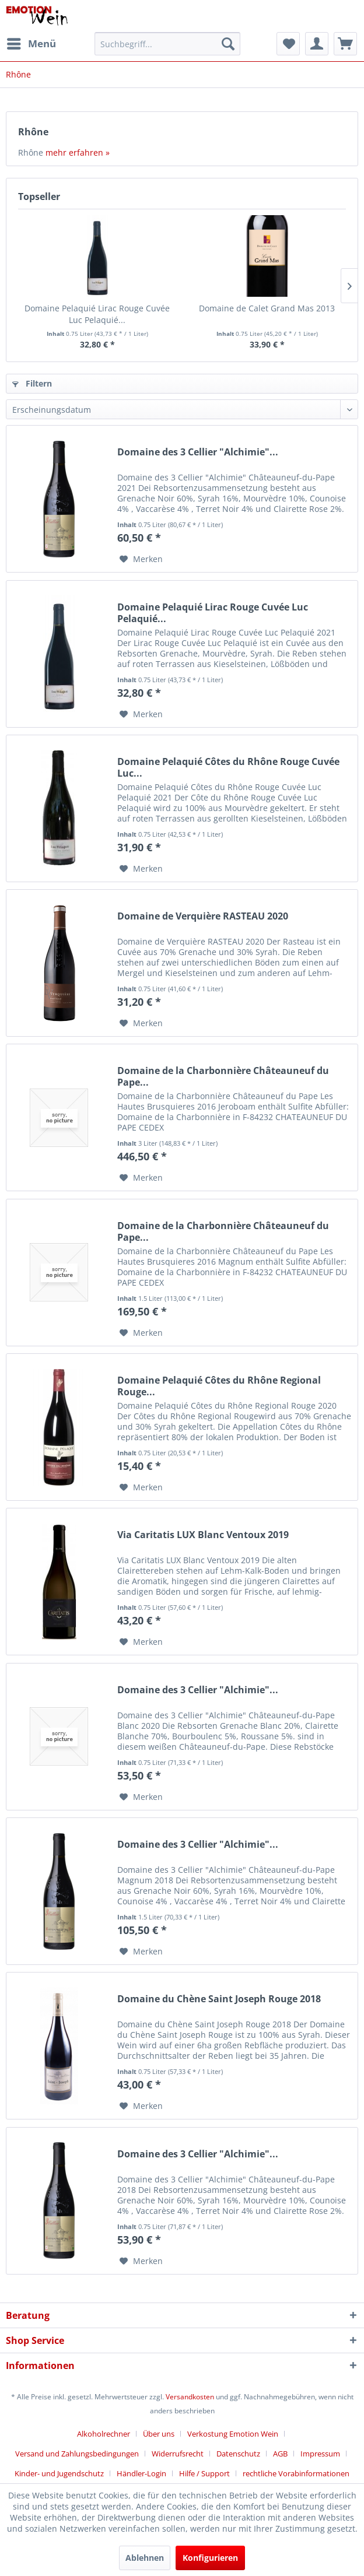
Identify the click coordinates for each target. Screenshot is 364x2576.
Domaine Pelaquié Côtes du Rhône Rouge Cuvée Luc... (228, 767)
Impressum (320, 2453)
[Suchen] (228, 43)
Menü (31, 42)
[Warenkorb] (345, 43)
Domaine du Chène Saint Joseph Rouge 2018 (219, 1999)
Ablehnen (144, 2557)
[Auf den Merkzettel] (141, 559)
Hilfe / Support (204, 2473)
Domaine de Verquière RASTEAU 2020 (202, 916)
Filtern (32, 383)
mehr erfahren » (78, 152)
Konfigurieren (210, 2557)
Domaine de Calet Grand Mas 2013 (267, 308)
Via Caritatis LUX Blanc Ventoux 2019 (203, 1535)
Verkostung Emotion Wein (232, 2433)
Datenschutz (238, 2453)
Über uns (158, 2433)
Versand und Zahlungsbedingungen (77, 2453)
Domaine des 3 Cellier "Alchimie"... (197, 452)
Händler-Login (141, 2473)
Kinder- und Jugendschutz (59, 2473)
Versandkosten (190, 2397)
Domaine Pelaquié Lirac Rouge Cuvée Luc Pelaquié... (97, 314)
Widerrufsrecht (178, 2453)
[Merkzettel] (288, 43)
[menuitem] (31, 43)
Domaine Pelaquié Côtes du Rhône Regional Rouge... (219, 1386)
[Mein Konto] (316, 43)
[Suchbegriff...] (167, 43)
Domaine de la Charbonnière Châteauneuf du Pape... (223, 1076)
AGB (280, 2453)
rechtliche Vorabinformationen (296, 2473)
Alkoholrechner (103, 2433)
